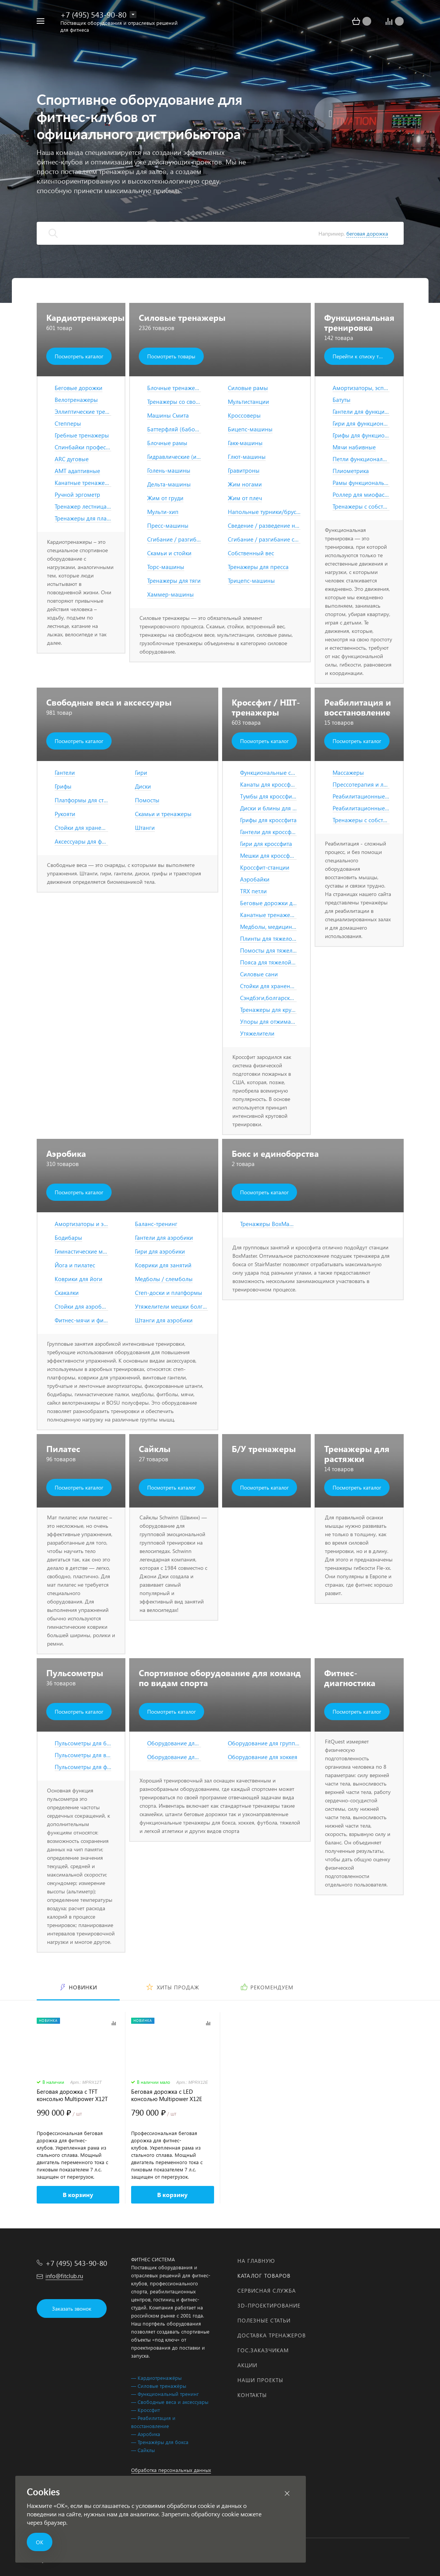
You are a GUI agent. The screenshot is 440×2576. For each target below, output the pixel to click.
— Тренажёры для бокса (159, 2442)
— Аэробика (145, 2434)
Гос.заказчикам (263, 2350)
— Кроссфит (145, 2410)
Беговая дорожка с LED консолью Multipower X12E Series (166, 2095)
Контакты (252, 2395)
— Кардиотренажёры (156, 2377)
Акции (247, 2365)
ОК (39, 2542)
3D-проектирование (268, 2305)
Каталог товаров (264, 2275)
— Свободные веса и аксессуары (169, 2402)
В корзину (78, 2195)
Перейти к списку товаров (363, 356)
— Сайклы (143, 2450)
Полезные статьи (264, 2320)
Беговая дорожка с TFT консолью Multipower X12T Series (72, 2095)
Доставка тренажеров (271, 2335)
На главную (256, 2260)
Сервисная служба (266, 2290)
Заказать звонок (71, 2308)
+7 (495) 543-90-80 (93, 14)
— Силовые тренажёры (158, 2385)
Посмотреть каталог (79, 356)
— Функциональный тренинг (165, 2394)
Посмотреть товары (171, 356)
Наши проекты (260, 2380)
